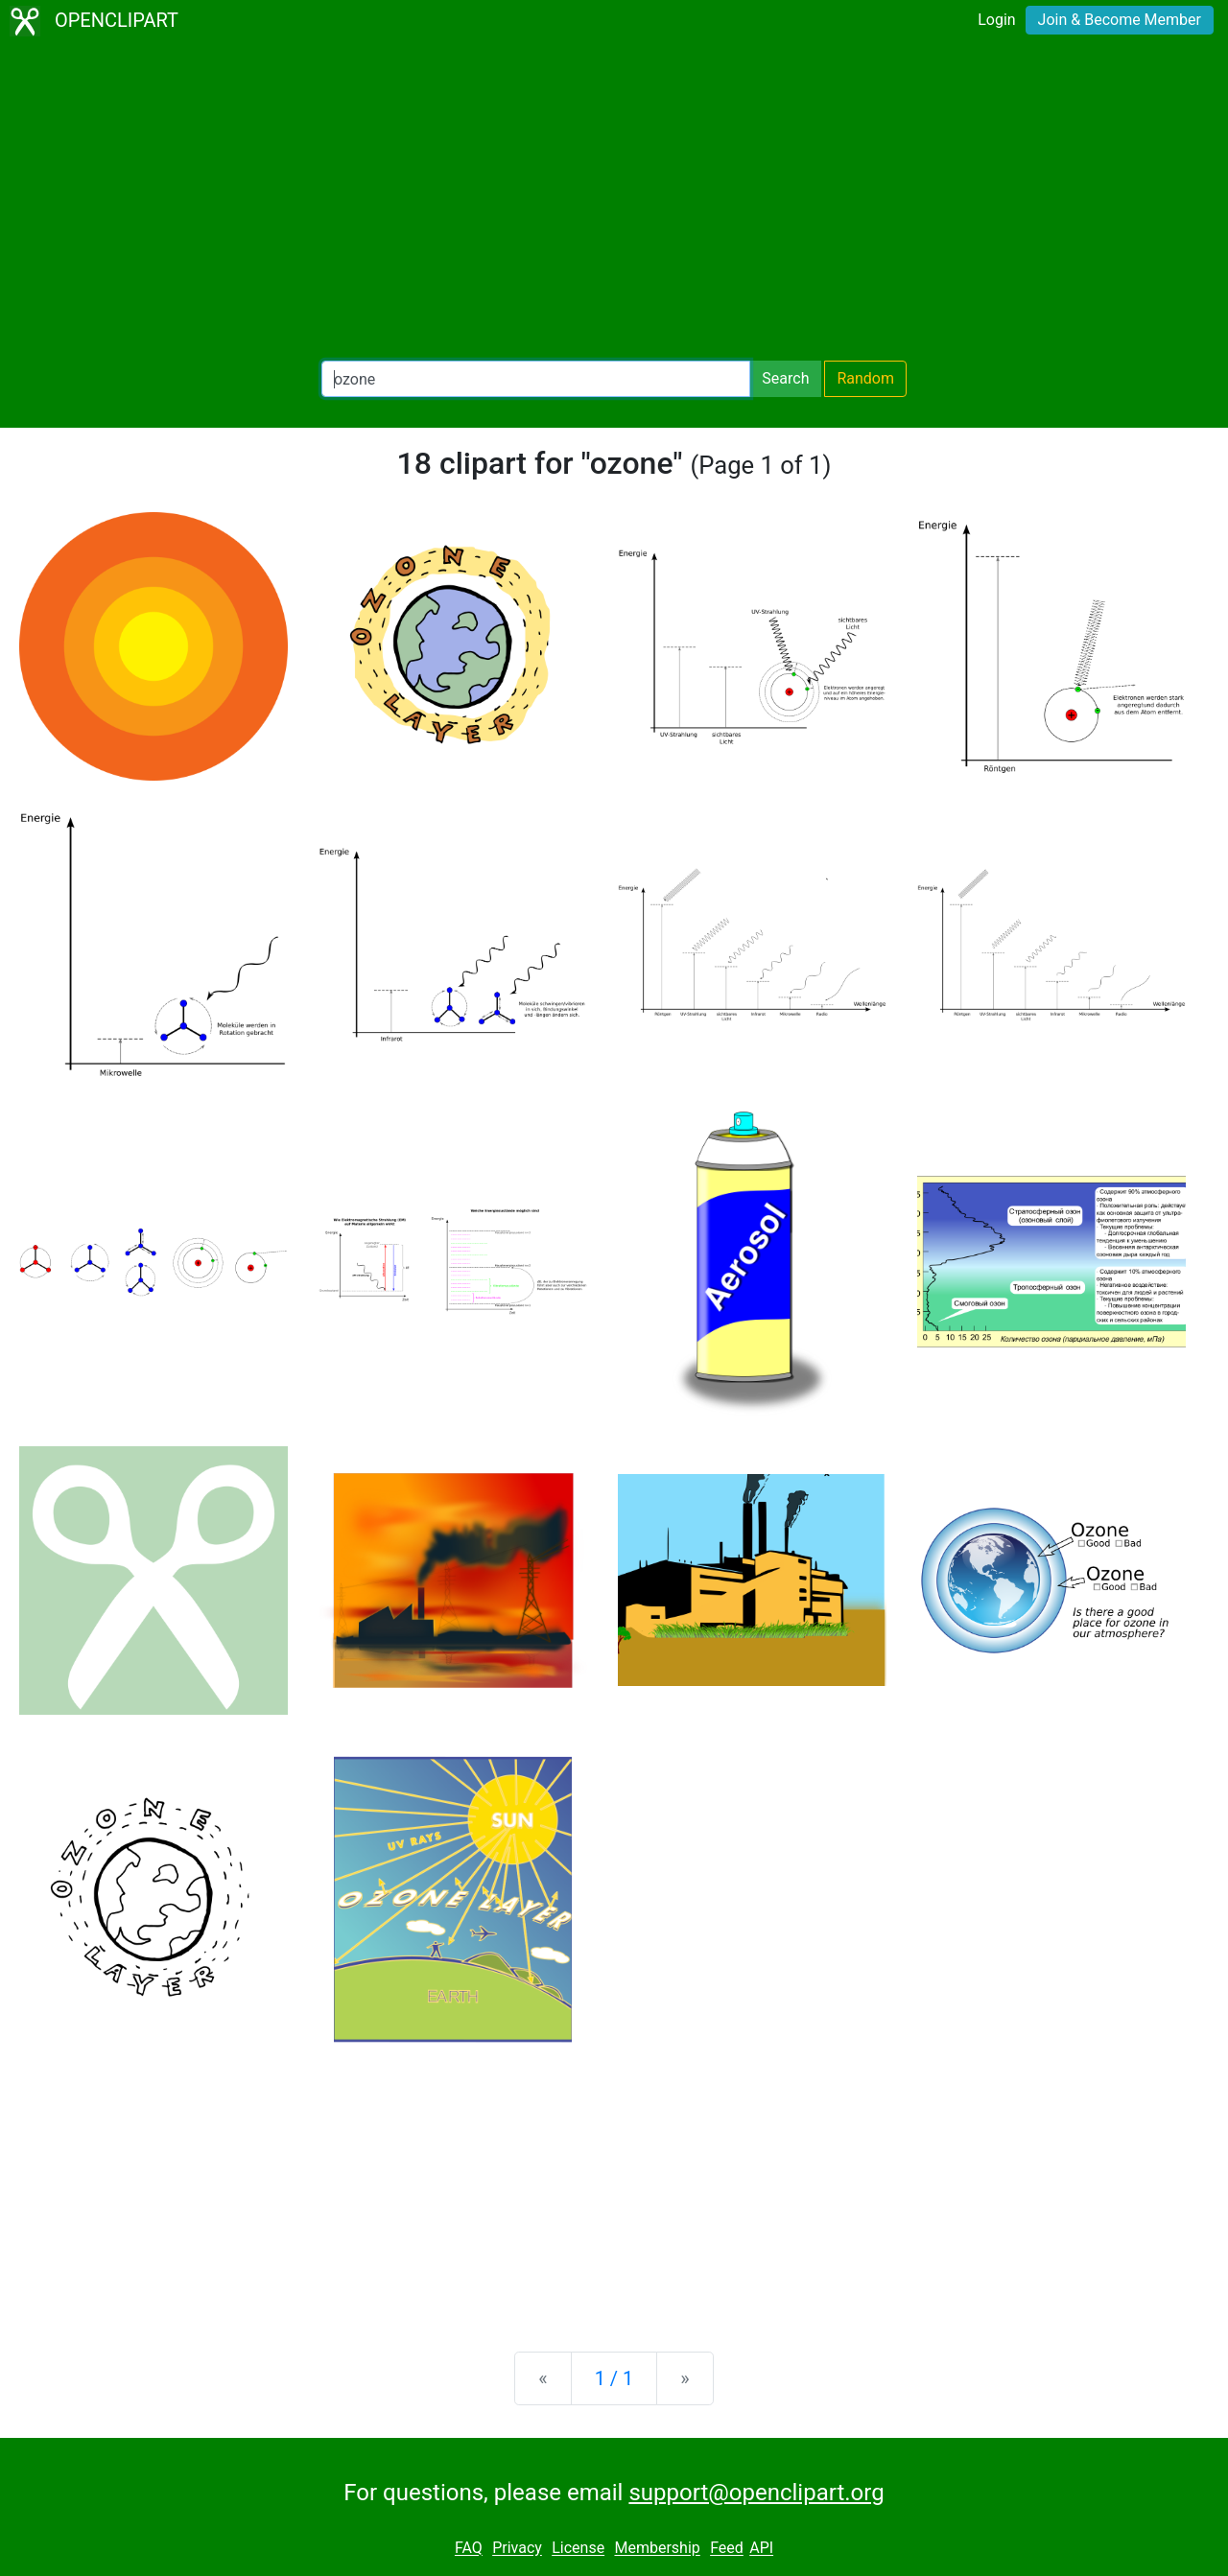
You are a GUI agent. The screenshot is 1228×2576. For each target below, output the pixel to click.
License (578, 2549)
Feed (727, 2549)
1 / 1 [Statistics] (614, 2378)
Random (865, 378)
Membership (656, 2549)
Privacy (517, 2549)
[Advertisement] (614, 201)
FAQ (469, 2549)
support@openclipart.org (756, 2492)
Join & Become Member (1119, 20)
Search (785, 378)
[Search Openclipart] (535, 379)
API (761, 2549)
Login (996, 20)
